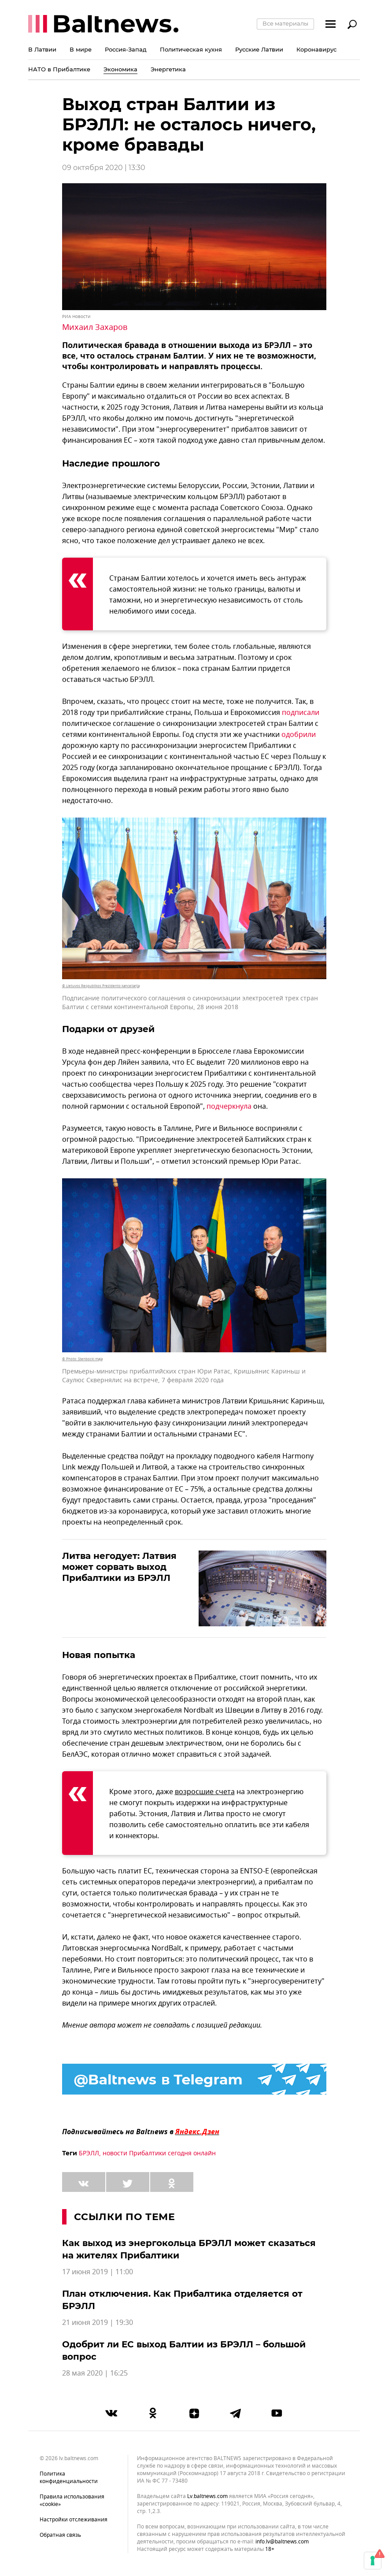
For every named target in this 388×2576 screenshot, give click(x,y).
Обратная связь (60, 2535)
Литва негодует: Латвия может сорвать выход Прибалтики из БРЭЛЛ (119, 1567)
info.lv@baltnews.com (282, 2542)
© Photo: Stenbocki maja (82, 1359)
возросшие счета (205, 1792)
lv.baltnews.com (207, 2496)
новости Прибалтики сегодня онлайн (159, 2153)
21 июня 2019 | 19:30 (97, 2322)
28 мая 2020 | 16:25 (95, 2373)
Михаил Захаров (94, 327)
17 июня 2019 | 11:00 (97, 2272)
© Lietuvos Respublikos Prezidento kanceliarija (101, 985)
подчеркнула (229, 1106)
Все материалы (285, 23)
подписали (300, 712)
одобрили (298, 734)
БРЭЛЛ (89, 2153)
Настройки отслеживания (73, 2520)
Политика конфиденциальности (69, 2477)
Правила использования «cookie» (72, 2500)
